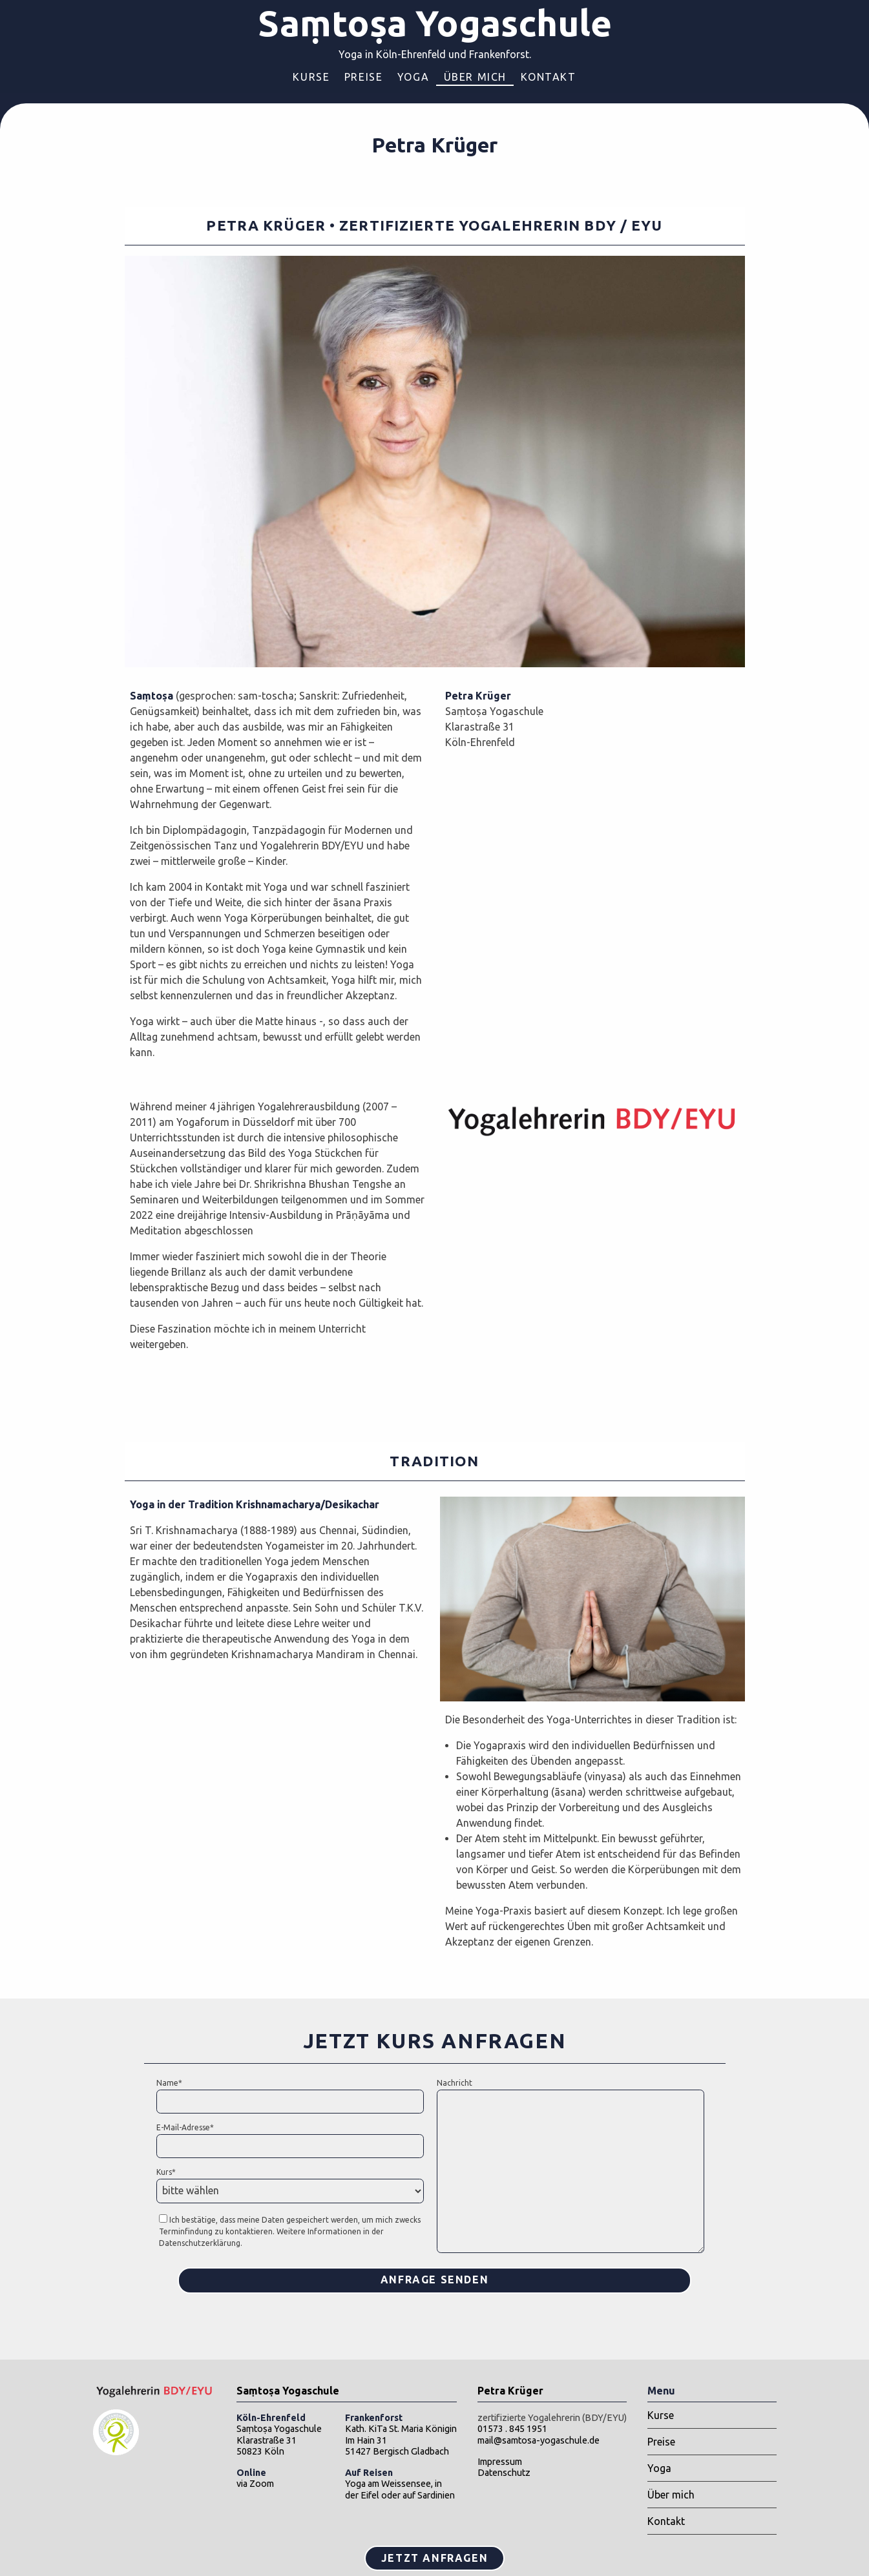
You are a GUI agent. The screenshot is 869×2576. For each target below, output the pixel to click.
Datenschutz (503, 2472)
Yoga (413, 77)
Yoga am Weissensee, (389, 2478)
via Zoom (255, 2478)
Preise (363, 77)
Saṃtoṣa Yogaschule (435, 23)
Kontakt (548, 77)
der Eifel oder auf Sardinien (400, 2495)
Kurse (311, 77)
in (438, 2483)
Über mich (475, 77)
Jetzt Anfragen (434, 2558)
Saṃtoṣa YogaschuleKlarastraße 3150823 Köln (279, 2435)
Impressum (499, 2462)
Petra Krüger (510, 2390)
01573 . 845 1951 (512, 2429)
